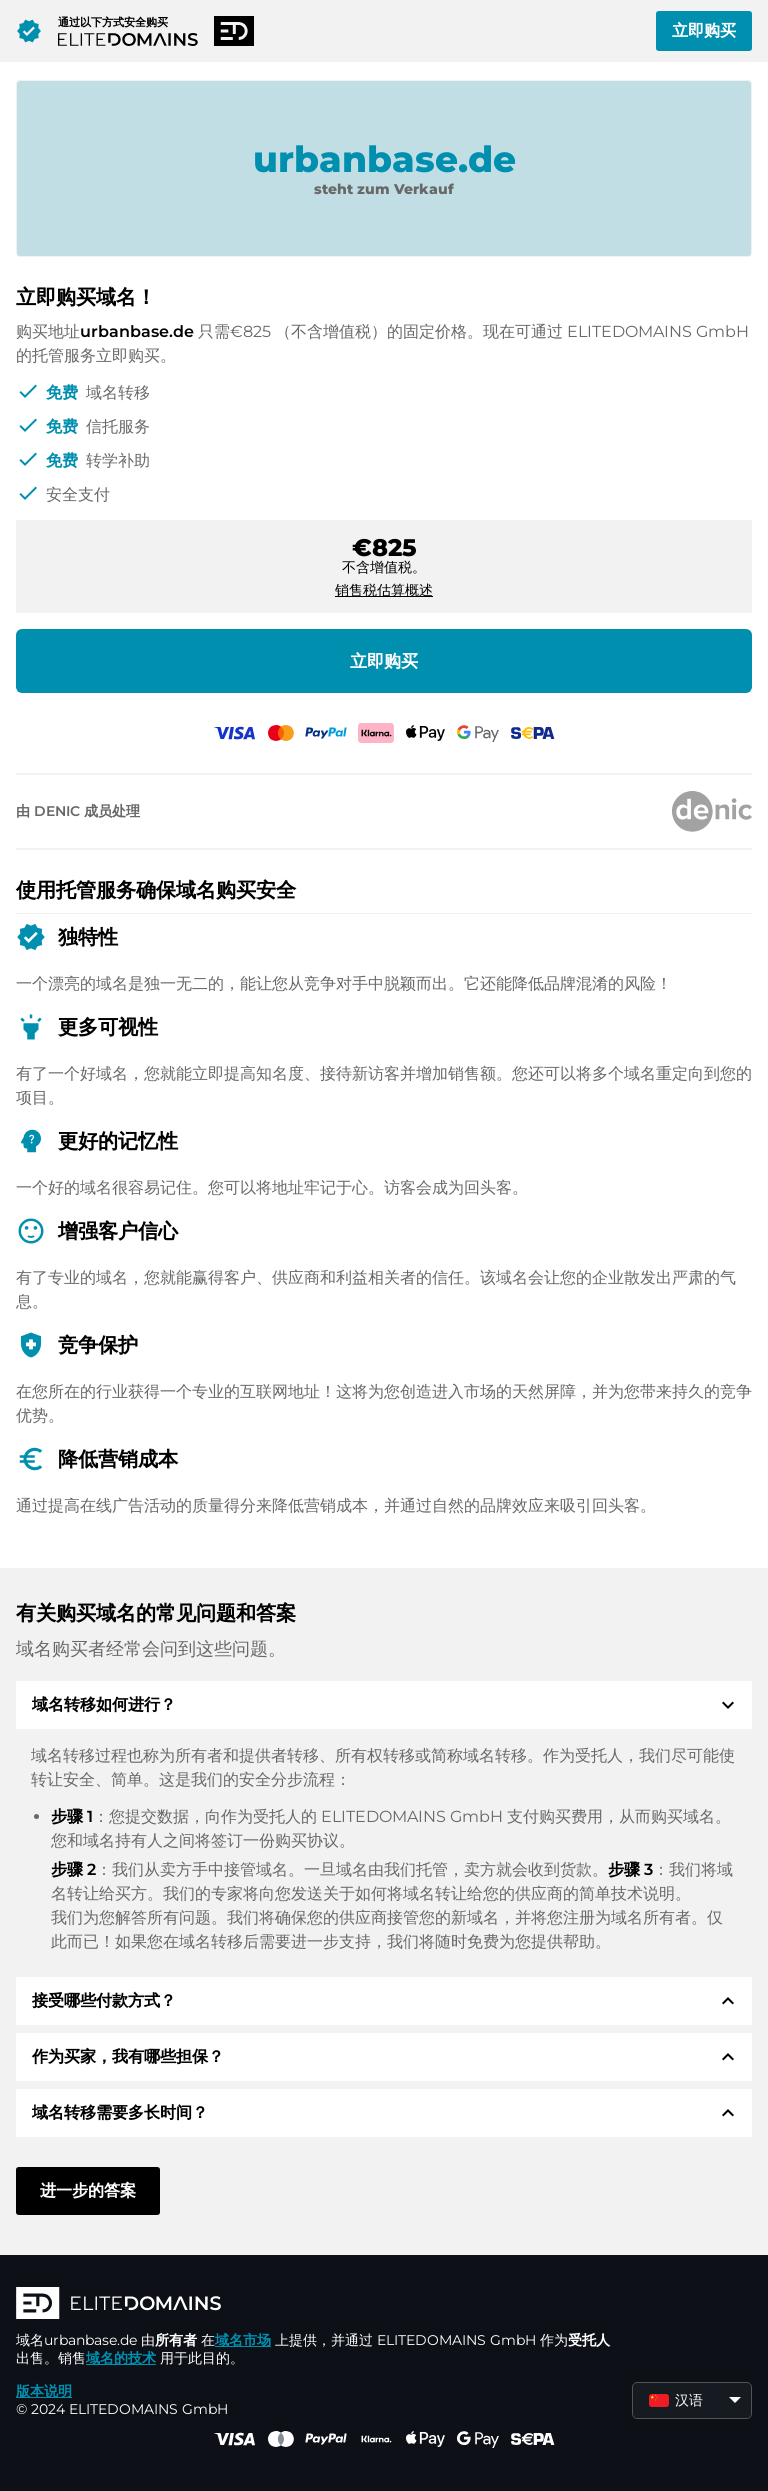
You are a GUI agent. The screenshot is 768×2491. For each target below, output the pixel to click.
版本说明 (44, 2391)
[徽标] (316, 2305)
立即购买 (704, 30)
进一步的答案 (88, 2190)
